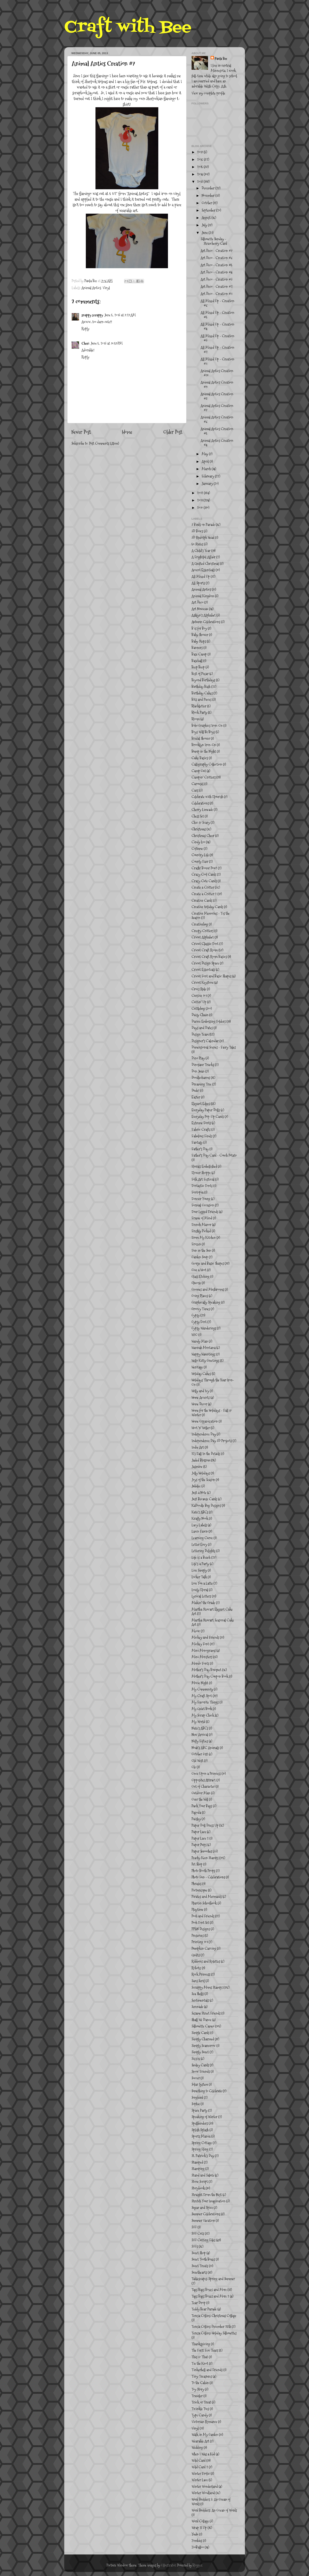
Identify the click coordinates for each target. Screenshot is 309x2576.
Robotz (196, 1967)
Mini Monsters (202, 1656)
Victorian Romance (204, 2421)
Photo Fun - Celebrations (208, 1877)
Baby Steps (199, 641)
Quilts (196, 1955)
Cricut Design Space (205, 963)
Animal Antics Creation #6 (217, 419)
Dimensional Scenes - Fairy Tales (214, 1047)
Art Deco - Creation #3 (216, 279)
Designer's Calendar (205, 1040)
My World (198, 1721)
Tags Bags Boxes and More (209, 2289)
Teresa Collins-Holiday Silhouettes (214, 2333)
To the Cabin (200, 2382)
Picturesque (199, 1890)
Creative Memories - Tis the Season (211, 915)
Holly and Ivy (200, 1390)
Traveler (197, 2395)
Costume (197, 848)
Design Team (200, 1034)
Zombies (197, 2540)
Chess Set (198, 816)
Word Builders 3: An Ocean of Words (211, 2501)
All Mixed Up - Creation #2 (217, 350)
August (206, 217)
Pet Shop (197, 1864)
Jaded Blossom (201, 1460)
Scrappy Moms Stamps (207, 1987)
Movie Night (200, 1682)
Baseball (197, 660)
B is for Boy (199, 628)
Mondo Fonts (200, 1663)
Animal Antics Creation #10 (217, 373)
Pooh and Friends (203, 1916)
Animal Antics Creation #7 (217, 408)
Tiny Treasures (202, 2376)
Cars (195, 790)
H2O (195, 1334)
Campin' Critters (204, 777)
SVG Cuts (198, 2233)
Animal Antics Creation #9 (217, 384)
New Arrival (200, 1734)
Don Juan (198, 1071)
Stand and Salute (203, 2175)
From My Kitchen (204, 1237)
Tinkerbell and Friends (207, 2369)
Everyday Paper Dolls (206, 1110)
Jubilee (196, 1486)
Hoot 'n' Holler (201, 1427)
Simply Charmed (203, 2039)
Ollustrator (168, 2565)
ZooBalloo (198, 2547)
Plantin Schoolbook (204, 1903)
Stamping (198, 2168)
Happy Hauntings (203, 1354)
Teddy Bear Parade (204, 2309)
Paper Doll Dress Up (205, 1825)
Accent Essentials (203, 569)
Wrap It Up (199, 2527)
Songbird (197, 2097)
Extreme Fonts (201, 1123)
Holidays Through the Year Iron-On (213, 1382)
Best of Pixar (200, 673)
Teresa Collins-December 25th (211, 2326)
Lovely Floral (200, 1589)
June (205, 232)
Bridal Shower (201, 738)
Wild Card (199, 2460)
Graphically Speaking (206, 1302)
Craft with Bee (127, 27)
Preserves (198, 1935)
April (206, 461)
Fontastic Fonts (202, 1185)
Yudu (195, 2534)
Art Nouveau (200, 608)
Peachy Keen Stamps (205, 1857)
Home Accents (201, 1397)
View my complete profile (208, 93)
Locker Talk (199, 1576)
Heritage (197, 1367)
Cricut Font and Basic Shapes (211, 976)
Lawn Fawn (200, 1531)
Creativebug (200, 924)
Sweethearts (199, 2272)
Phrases (196, 1883)
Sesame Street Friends (206, 2013)
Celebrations (200, 803)
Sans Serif (198, 1980)
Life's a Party (200, 1563)
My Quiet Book (202, 1708)
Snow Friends (201, 2071)
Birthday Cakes (202, 693)
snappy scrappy (92, 315)
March (207, 468)
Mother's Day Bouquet (206, 1669)
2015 (200, 166)
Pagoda (196, 1812)
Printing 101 (200, 1941)
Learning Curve (202, 1538)
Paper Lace (199, 1831)
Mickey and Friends (205, 1637)
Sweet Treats (200, 2265)
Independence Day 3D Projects (212, 1440)
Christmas (199, 829)
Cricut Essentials (203, 969)
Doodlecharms (201, 1077)
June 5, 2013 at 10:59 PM (107, 343)
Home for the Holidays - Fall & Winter (212, 1412)
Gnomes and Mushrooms (208, 1289)
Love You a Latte (202, 1583)
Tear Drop (199, 2302)
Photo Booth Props (203, 1870)
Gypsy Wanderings (204, 1328)
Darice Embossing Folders (209, 1021)
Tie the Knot (200, 2363)
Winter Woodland (203, 2492)
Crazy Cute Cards (204, 881)
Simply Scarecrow (204, 2045)
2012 (200, 492)
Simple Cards (200, 2032)
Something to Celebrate (207, 2091)
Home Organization (205, 1421)
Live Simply (199, 1570)
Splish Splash (200, 2129)
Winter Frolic (201, 2473)
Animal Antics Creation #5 (217, 431)
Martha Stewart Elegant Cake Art (212, 1611)
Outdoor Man (201, 1793)
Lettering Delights (203, 1550)
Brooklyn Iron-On (204, 744)
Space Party (199, 2110)
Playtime (197, 1909)
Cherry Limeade (202, 809)
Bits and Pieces (201, 699)
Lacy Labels (199, 1525)
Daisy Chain (200, 1014)
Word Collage (200, 2521)
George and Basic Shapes (208, 1263)
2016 (200, 159)
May (205, 453)
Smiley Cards (200, 2065)
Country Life (200, 855)
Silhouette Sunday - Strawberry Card (214, 241)
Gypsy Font (199, 1321)
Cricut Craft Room (205, 950)
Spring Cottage (202, 2142)
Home (127, 432)
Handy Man (200, 1341)
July (205, 225)
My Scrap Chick (203, 1715)
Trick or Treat (201, 2402)
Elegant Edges (201, 1103)
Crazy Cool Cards (204, 874)
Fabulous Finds (202, 1136)
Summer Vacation (203, 2220)
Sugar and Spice (202, 2207)
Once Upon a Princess (206, 1773)
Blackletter (199, 706)
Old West (197, 1760)
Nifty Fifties (200, 1741)
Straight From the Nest (207, 2194)
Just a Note (199, 1492)
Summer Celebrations (206, 2214)
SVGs (195, 2246)
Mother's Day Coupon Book (210, 1676)
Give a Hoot (199, 1270)
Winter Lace (200, 2479)
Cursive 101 (199, 995)
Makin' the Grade (203, 1602)
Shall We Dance (201, 2019)
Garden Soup (200, 1257)
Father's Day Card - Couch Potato (214, 1155)
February (208, 476)
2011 (200, 500)
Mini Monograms (204, 1650)
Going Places (200, 1295)
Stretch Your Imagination (208, 2201)
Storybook (198, 2188)
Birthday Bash (201, 686)
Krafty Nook (200, 1518)
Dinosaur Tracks (203, 1064)
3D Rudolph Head (203, 537)
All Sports (198, 583)
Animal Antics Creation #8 (217, 396)
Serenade (197, 2006)
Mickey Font (200, 1644)
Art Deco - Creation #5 (216, 265)
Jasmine (197, 1466)
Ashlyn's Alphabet (204, 615)
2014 (200, 174)
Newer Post (81, 432)
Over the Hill (200, 1799)
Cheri (85, 343)
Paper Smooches (202, 1851)
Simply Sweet (200, 2052)
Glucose (196, 1282)
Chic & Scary (201, 822)
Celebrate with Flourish (207, 796)
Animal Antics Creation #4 (217, 443)
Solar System (200, 2084)
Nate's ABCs (200, 1728)
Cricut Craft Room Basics (209, 956)
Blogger (197, 2565)
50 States (197, 544)
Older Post (172, 432)
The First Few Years (205, 2350)
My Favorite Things (205, 1702)
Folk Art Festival (203, 1179)
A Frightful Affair (203, 557)
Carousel (197, 783)
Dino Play (198, 1058)
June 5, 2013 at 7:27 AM (120, 315)
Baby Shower (200, 634)
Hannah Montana (204, 1347)
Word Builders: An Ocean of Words (214, 2510)
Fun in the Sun (201, 1250)
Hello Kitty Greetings (205, 1360)
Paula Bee (221, 58)
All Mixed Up (201, 576)
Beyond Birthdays (203, 680)
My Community (202, 1689)
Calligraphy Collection (207, 764)
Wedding (197, 2447)
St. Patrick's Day (203, 2155)
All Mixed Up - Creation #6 (217, 303)
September (209, 210)
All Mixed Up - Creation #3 (217, 338)
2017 (200, 152)
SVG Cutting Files (203, 2240)
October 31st (200, 1754)
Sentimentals (200, 2000)
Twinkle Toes (200, 2408)
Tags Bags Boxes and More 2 (210, 2296)
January (208, 483)
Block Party (199, 712)
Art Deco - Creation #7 (216, 250)
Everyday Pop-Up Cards (208, 1116)
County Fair (200, 861)
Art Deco (197, 602)
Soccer (196, 2078)
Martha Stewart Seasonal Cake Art (213, 1622)
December (208, 188)
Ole (194, 1767)
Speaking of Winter (204, 2116)
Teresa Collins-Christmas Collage (214, 2315)
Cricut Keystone (203, 982)
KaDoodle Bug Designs (206, 1505)
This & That (200, 2356)
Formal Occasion (203, 1205)
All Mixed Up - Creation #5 (217, 315)
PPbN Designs (201, 1929)
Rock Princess (201, 1974)
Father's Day (200, 1149)
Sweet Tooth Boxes (203, 2259)
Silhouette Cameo (203, 2026)
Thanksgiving (201, 2344)
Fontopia (197, 1192)
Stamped (197, 2162)
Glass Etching (200, 1276)
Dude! (195, 1090)
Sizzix (196, 2058)
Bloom (196, 719)
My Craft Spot (202, 1695)
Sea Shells (198, 1993)
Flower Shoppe (201, 1172)
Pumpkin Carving (204, 1948)
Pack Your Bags (202, 1806)
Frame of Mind (202, 1218)
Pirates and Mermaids (207, 1896)
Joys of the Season (203, 1479)
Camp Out (199, 770)
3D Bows (197, 531)
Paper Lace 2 (200, 1838)
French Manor (201, 1224)
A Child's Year (201, 550)
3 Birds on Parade (203, 524)
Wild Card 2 (200, 2467)
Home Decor (199, 1404)
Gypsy (196, 1315)
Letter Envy (199, 1544)
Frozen (196, 1244)
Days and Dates (202, 1027)
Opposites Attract (204, 1780)
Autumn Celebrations (206, 621)
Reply (85, 328)
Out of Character (203, 1786)
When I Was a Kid (203, 2454)
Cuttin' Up (199, 1002)
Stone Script (200, 2181)
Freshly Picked (201, 1231)
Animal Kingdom (203, 596)
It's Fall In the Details (206, 1453)
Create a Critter (203, 887)
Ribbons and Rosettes (206, 1961)
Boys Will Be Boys (203, 731)
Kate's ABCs (200, 1512)
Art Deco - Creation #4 (216, 272)
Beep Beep (198, 667)
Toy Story (198, 2389)
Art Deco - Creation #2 (217, 286)
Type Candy (200, 2415)
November (208, 195)
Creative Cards (202, 900)
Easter (196, 1097)
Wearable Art (200, 2441)
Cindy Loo (198, 842)
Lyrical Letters (201, 1596)
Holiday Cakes (201, 1373)
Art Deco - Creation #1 (216, 293)
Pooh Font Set (200, 1922)
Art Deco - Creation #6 (217, 257)
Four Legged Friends (205, 1211)
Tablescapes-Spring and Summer (213, 2278)
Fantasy (197, 1142)
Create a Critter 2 (204, 893)
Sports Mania (201, 2136)
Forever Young (201, 1198)
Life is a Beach (201, 1557)
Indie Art (198, 1447)
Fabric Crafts (201, 1129)
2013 (200, 181)
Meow (196, 1631)
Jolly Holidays (201, 1473)
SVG (194, 2227)
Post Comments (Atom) (104, 443)
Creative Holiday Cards (207, 906)
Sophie (196, 2103)
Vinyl (106, 287)
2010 (200, 507)
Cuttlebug (198, 1008)
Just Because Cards (204, 1499)
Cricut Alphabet (203, 937)
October (207, 202)
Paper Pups (199, 1844)
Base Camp (199, 654)
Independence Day (204, 1434)
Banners (197, 647)
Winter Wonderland (205, 2486)
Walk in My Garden (205, 2434)
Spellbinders (200, 2123)
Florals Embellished (204, 1166)
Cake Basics (200, 758)
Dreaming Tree (201, 1084)
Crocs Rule (199, 989)
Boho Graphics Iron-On (207, 725)
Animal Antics (91, 287)
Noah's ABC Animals (205, 1747)
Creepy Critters (203, 930)
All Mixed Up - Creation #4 (217, 326)
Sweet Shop (199, 2253)
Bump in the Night (204, 751)
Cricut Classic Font (205, 943)
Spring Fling (200, 2149)
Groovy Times (201, 1308)
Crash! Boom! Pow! (204, 868)
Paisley (196, 1818)
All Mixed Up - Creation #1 (217, 361)
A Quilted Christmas (205, 563)
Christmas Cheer (203, 835)
